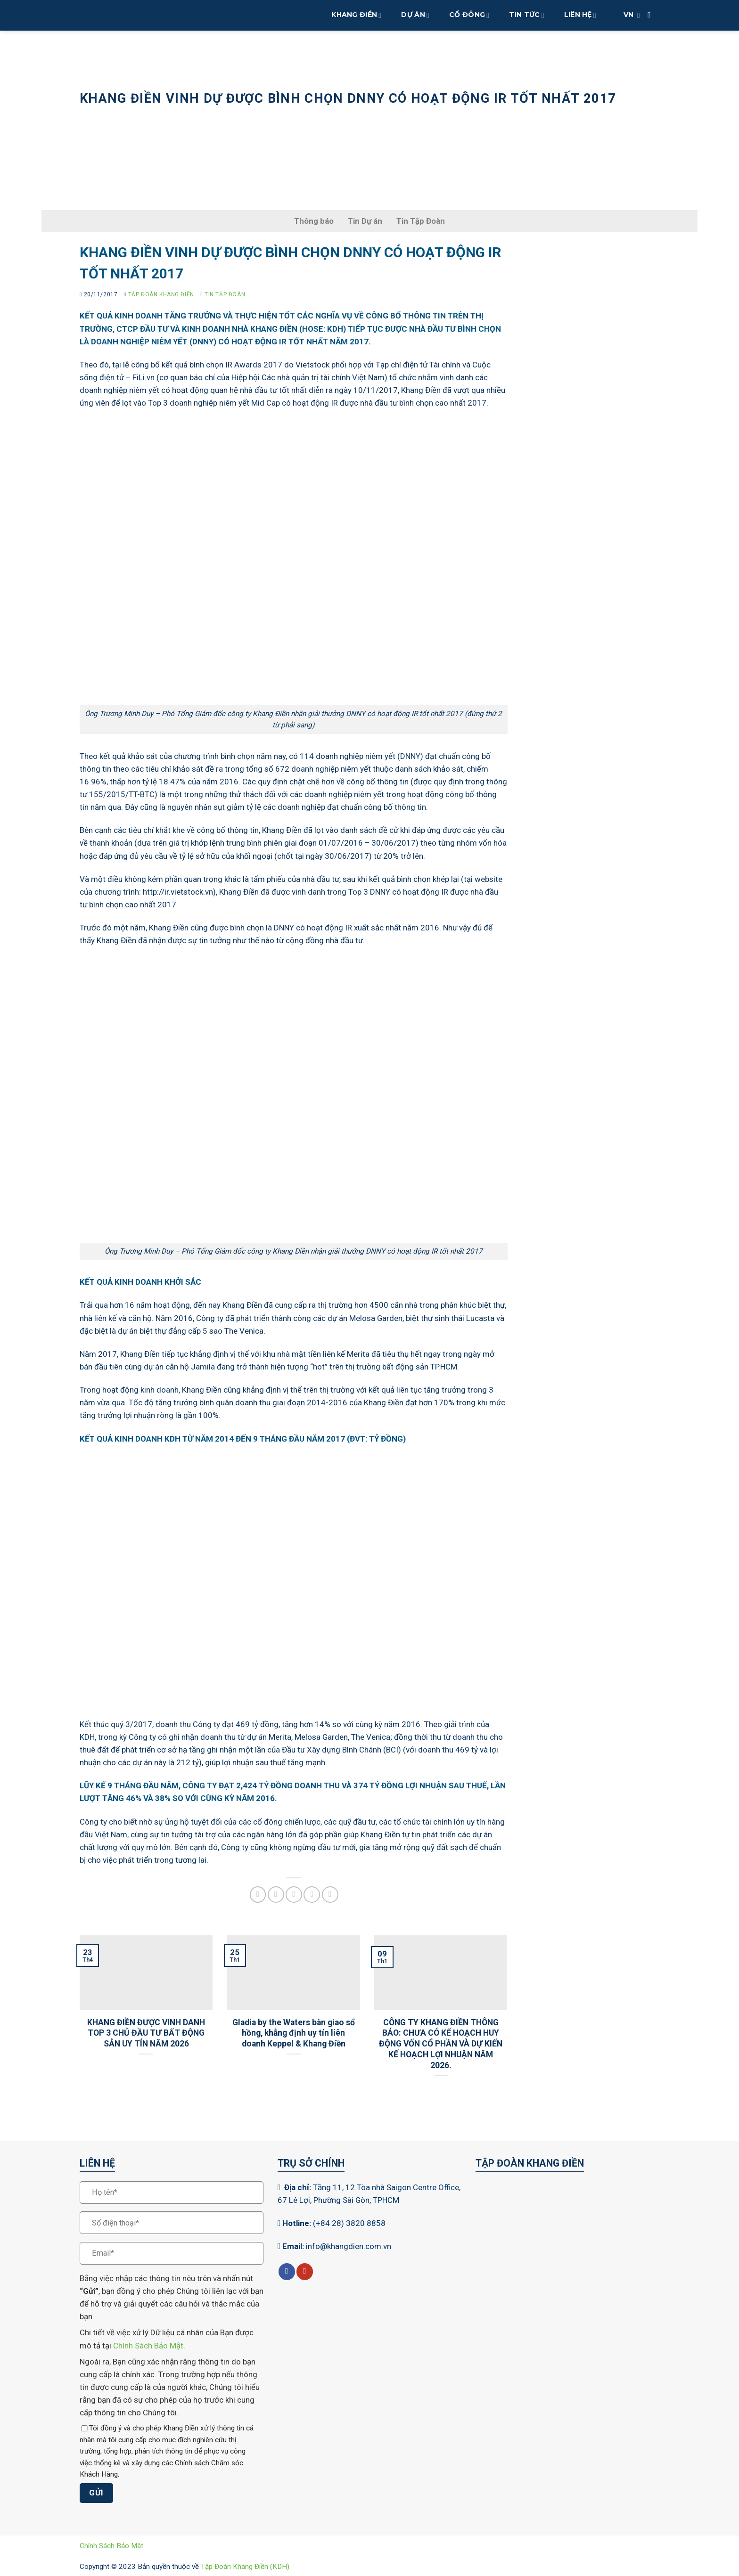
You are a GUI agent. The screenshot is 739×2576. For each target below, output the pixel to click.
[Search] (651, 15)
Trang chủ (97, 118)
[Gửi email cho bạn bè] (294, 1894)
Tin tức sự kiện (154, 118)
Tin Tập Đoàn (217, 118)
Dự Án (415, 15)
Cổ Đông (469, 15)
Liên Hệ (580, 15)
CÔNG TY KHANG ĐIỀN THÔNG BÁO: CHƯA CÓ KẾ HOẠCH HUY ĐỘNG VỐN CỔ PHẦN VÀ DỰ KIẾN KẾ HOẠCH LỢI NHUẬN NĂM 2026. (440, 2044)
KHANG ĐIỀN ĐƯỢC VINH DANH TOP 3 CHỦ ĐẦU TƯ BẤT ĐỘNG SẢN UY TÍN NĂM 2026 (146, 2033)
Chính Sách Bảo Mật (148, 2345)
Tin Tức (526, 15)
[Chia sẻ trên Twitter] (276, 1894)
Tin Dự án (365, 221)
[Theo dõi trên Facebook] (287, 2271)
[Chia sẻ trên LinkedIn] (330, 1894)
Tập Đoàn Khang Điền (161, 294)
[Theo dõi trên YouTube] (304, 2271)
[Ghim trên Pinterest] (312, 1894)
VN (632, 15)
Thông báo (314, 221)
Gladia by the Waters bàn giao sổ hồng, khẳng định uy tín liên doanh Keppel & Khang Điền (293, 2033)
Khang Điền (356, 15)
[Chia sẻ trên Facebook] (258, 1894)
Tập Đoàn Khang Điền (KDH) (245, 2566)
